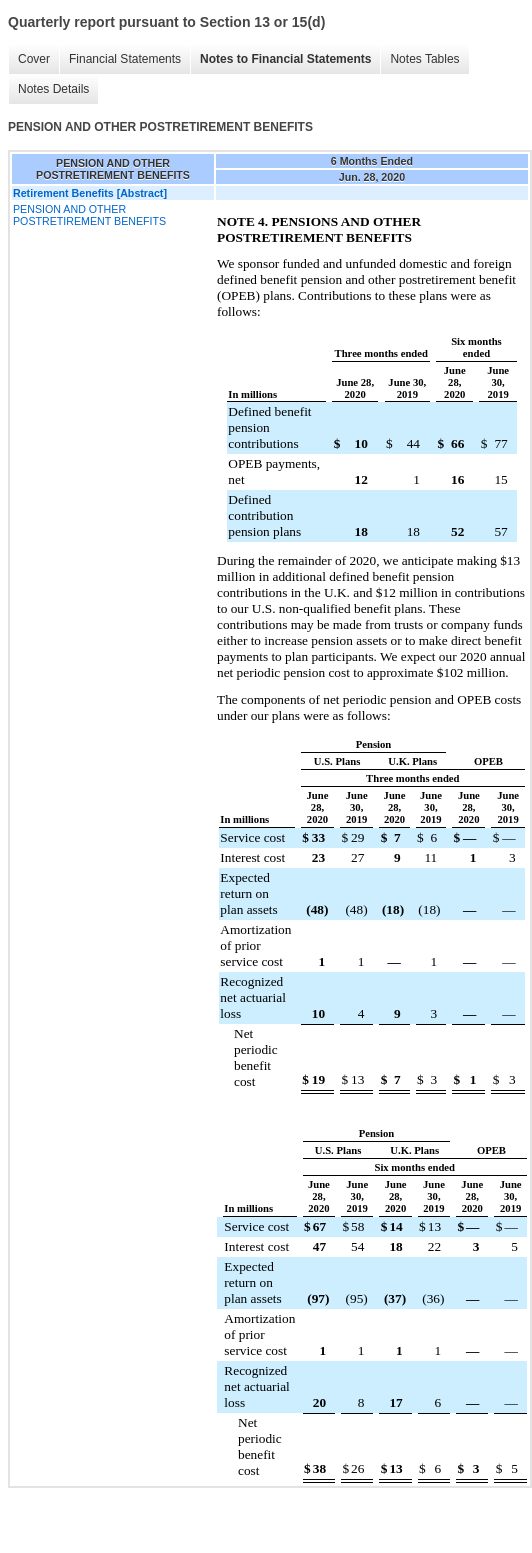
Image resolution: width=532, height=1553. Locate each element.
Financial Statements (125, 59)
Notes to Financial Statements (285, 59)
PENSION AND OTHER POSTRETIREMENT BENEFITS (89, 215)
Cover (34, 59)
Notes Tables (424, 59)
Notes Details (53, 89)
